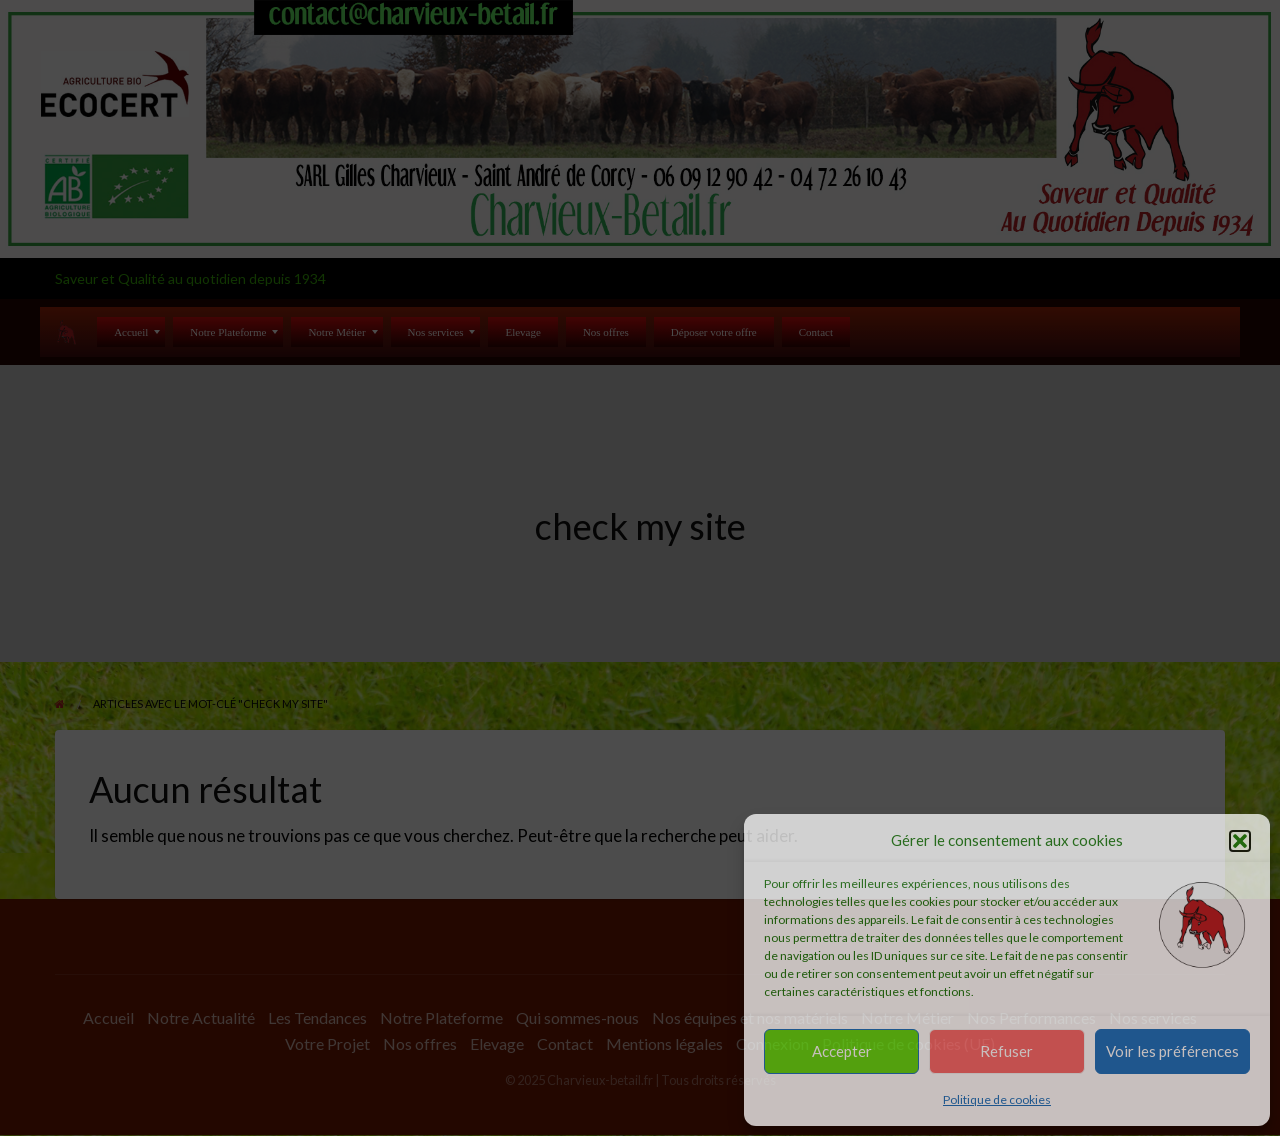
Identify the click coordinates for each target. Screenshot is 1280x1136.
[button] (1240, 841)
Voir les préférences (1172, 1051)
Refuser (1006, 1051)
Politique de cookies (997, 1099)
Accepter (842, 1051)
